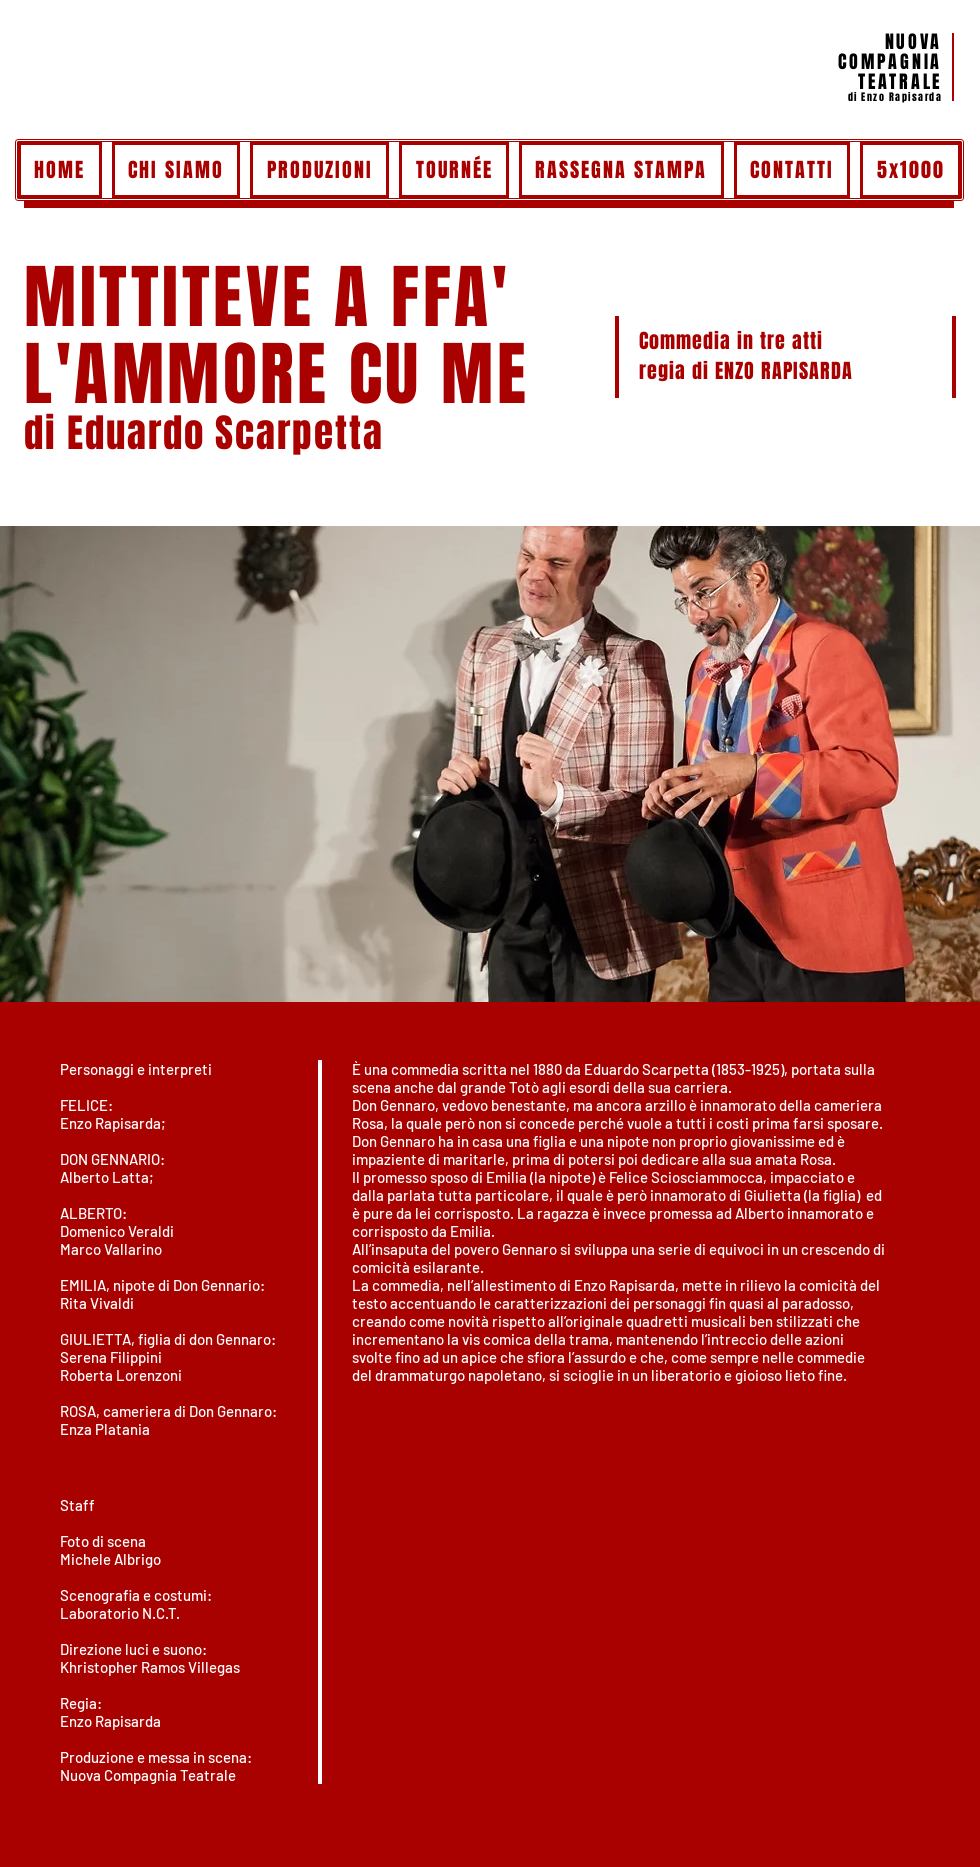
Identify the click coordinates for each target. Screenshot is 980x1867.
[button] (490, 764)
